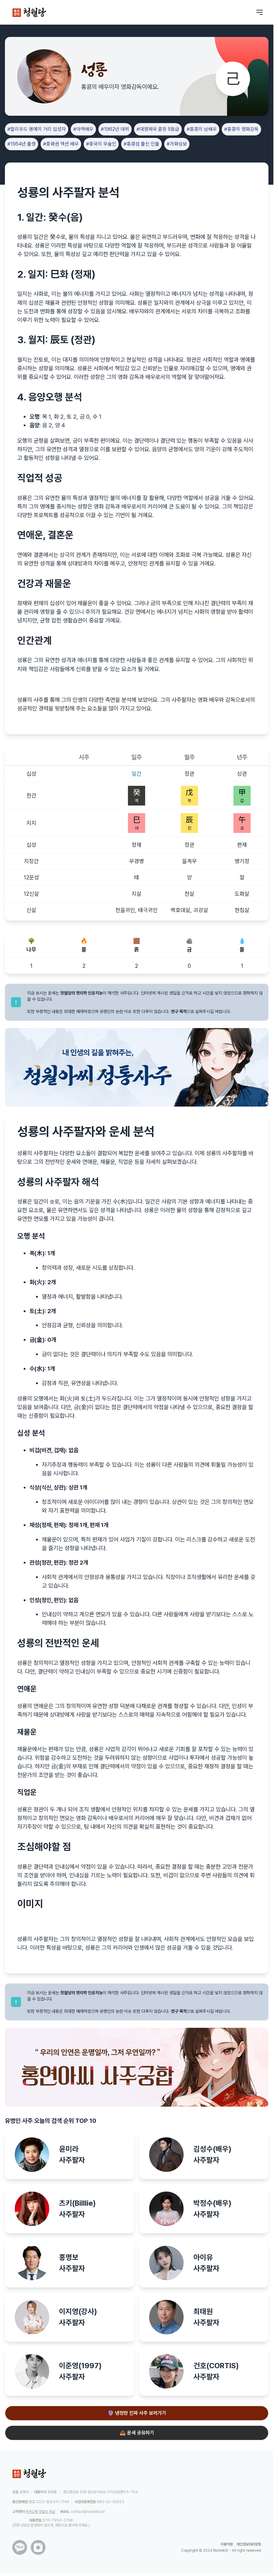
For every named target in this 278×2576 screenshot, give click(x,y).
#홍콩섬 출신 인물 (141, 144)
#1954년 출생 (21, 144)
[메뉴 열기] (259, 12)
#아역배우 (83, 129)
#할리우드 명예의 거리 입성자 (36, 129)
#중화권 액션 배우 (61, 144)
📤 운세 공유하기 (137, 2433)
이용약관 (226, 2544)
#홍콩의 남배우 (202, 129)
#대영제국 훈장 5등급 (158, 129)
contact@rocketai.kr (87, 2512)
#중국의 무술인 (101, 144)
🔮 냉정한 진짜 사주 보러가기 (137, 2413)
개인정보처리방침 (248, 2544)
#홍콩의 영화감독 (241, 129)
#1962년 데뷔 (115, 129)
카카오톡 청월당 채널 (40, 2512)
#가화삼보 (177, 144)
